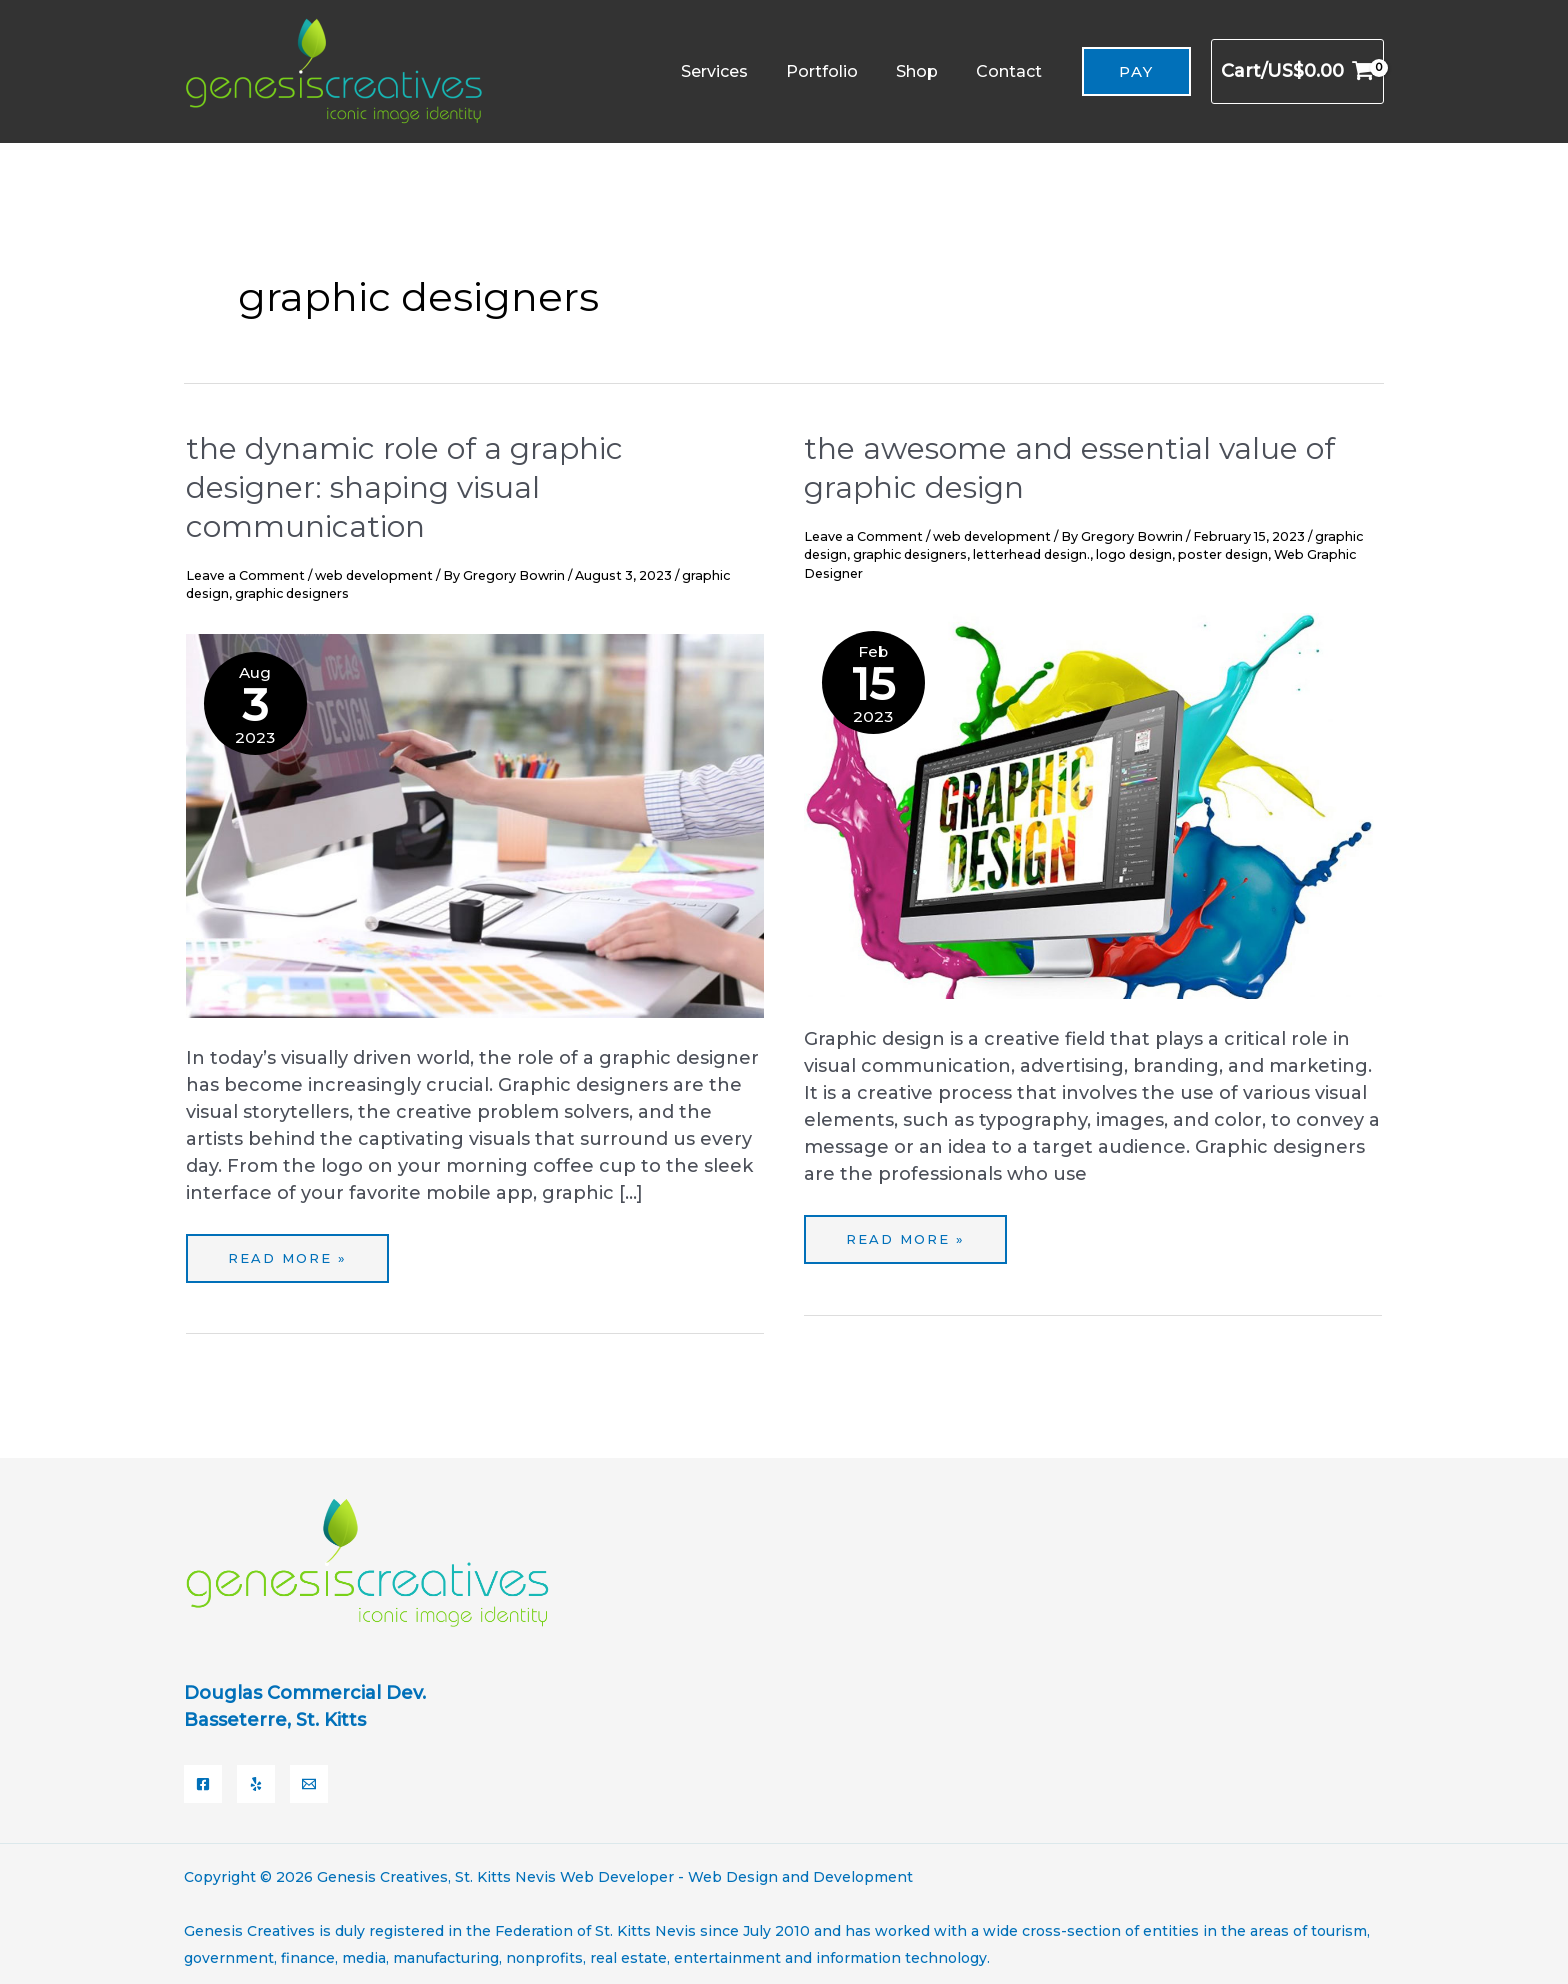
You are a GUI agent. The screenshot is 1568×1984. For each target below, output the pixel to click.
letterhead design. (1031, 554)
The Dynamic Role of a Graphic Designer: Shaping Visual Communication (404, 487)
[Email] (309, 1776)
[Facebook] (203, 1776)
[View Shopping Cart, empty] (1297, 71)
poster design (1223, 554)
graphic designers (292, 593)
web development (374, 575)
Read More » (296, 1249)
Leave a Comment (245, 575)
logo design (1134, 554)
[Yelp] (256, 1776)
